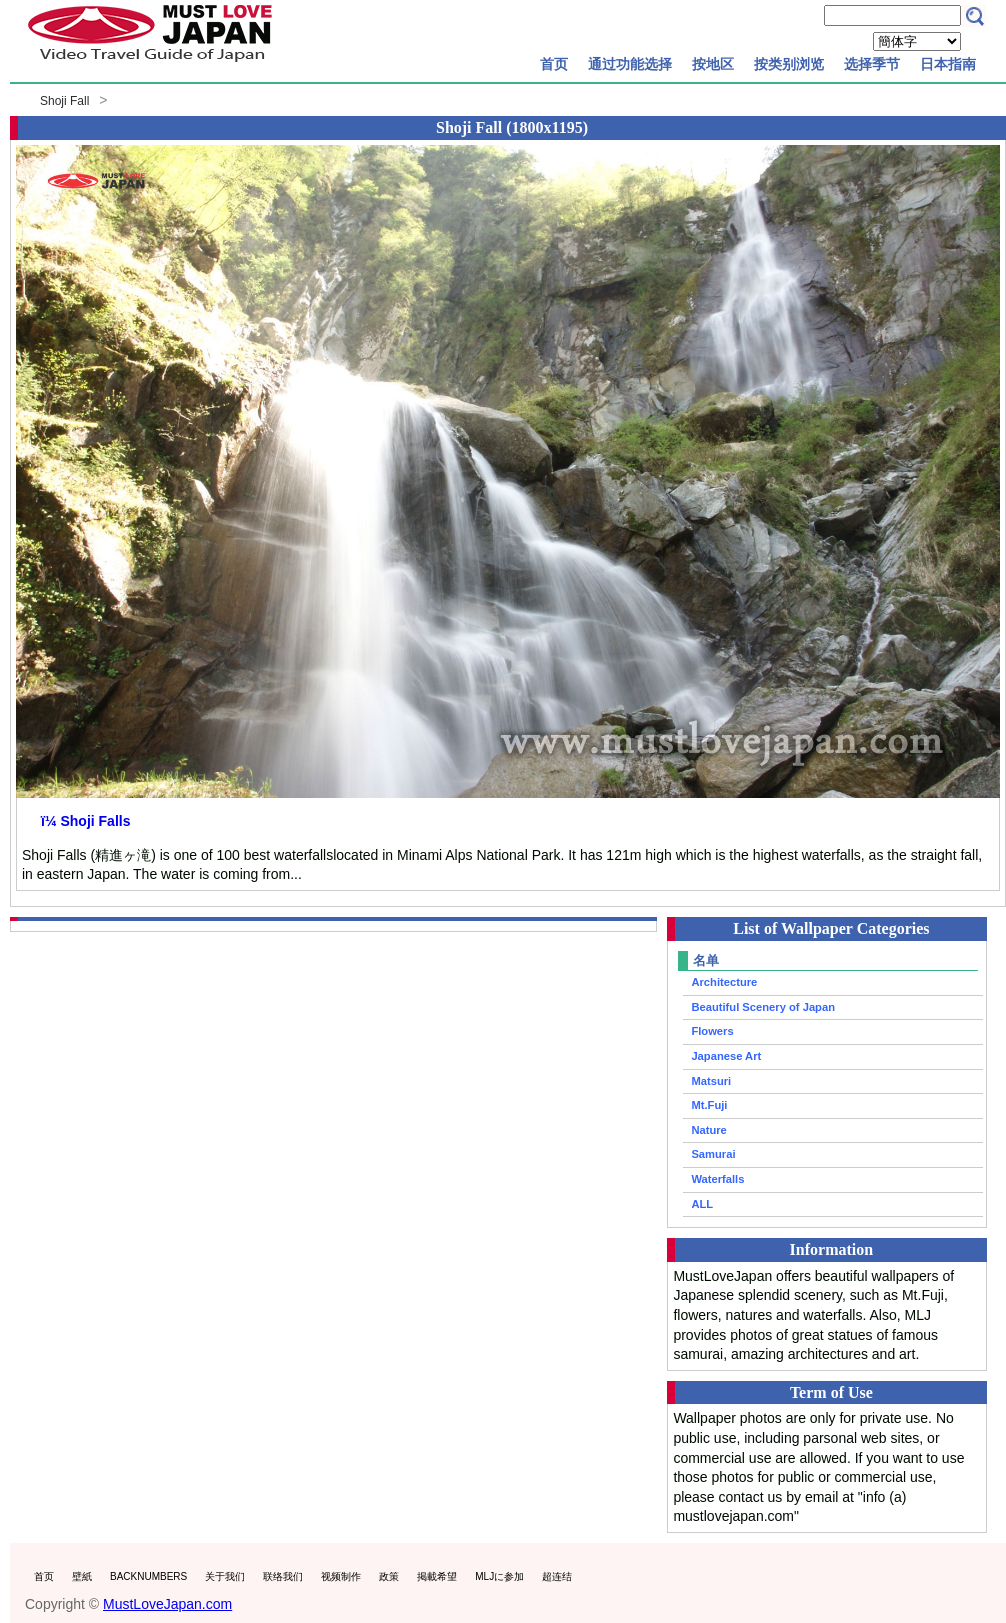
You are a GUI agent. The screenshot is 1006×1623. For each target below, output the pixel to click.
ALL (702, 1204)
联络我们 (283, 1576)
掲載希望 (437, 1576)
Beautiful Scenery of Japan (763, 1007)
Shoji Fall (64, 101)
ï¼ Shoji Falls (85, 821)
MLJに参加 (499, 1576)
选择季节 (872, 64)
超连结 (557, 1576)
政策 (389, 1576)
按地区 (713, 64)
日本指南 (948, 64)
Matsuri (711, 1081)
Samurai (713, 1154)
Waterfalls (717, 1179)
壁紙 (82, 1576)
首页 (554, 64)
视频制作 (341, 1576)
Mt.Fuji (709, 1105)
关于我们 (225, 1576)
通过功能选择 (630, 64)
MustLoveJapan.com (167, 1604)
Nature (708, 1130)
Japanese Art (726, 1056)
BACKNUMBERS (148, 1576)
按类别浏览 (789, 64)
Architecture (724, 982)
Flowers (712, 1031)
